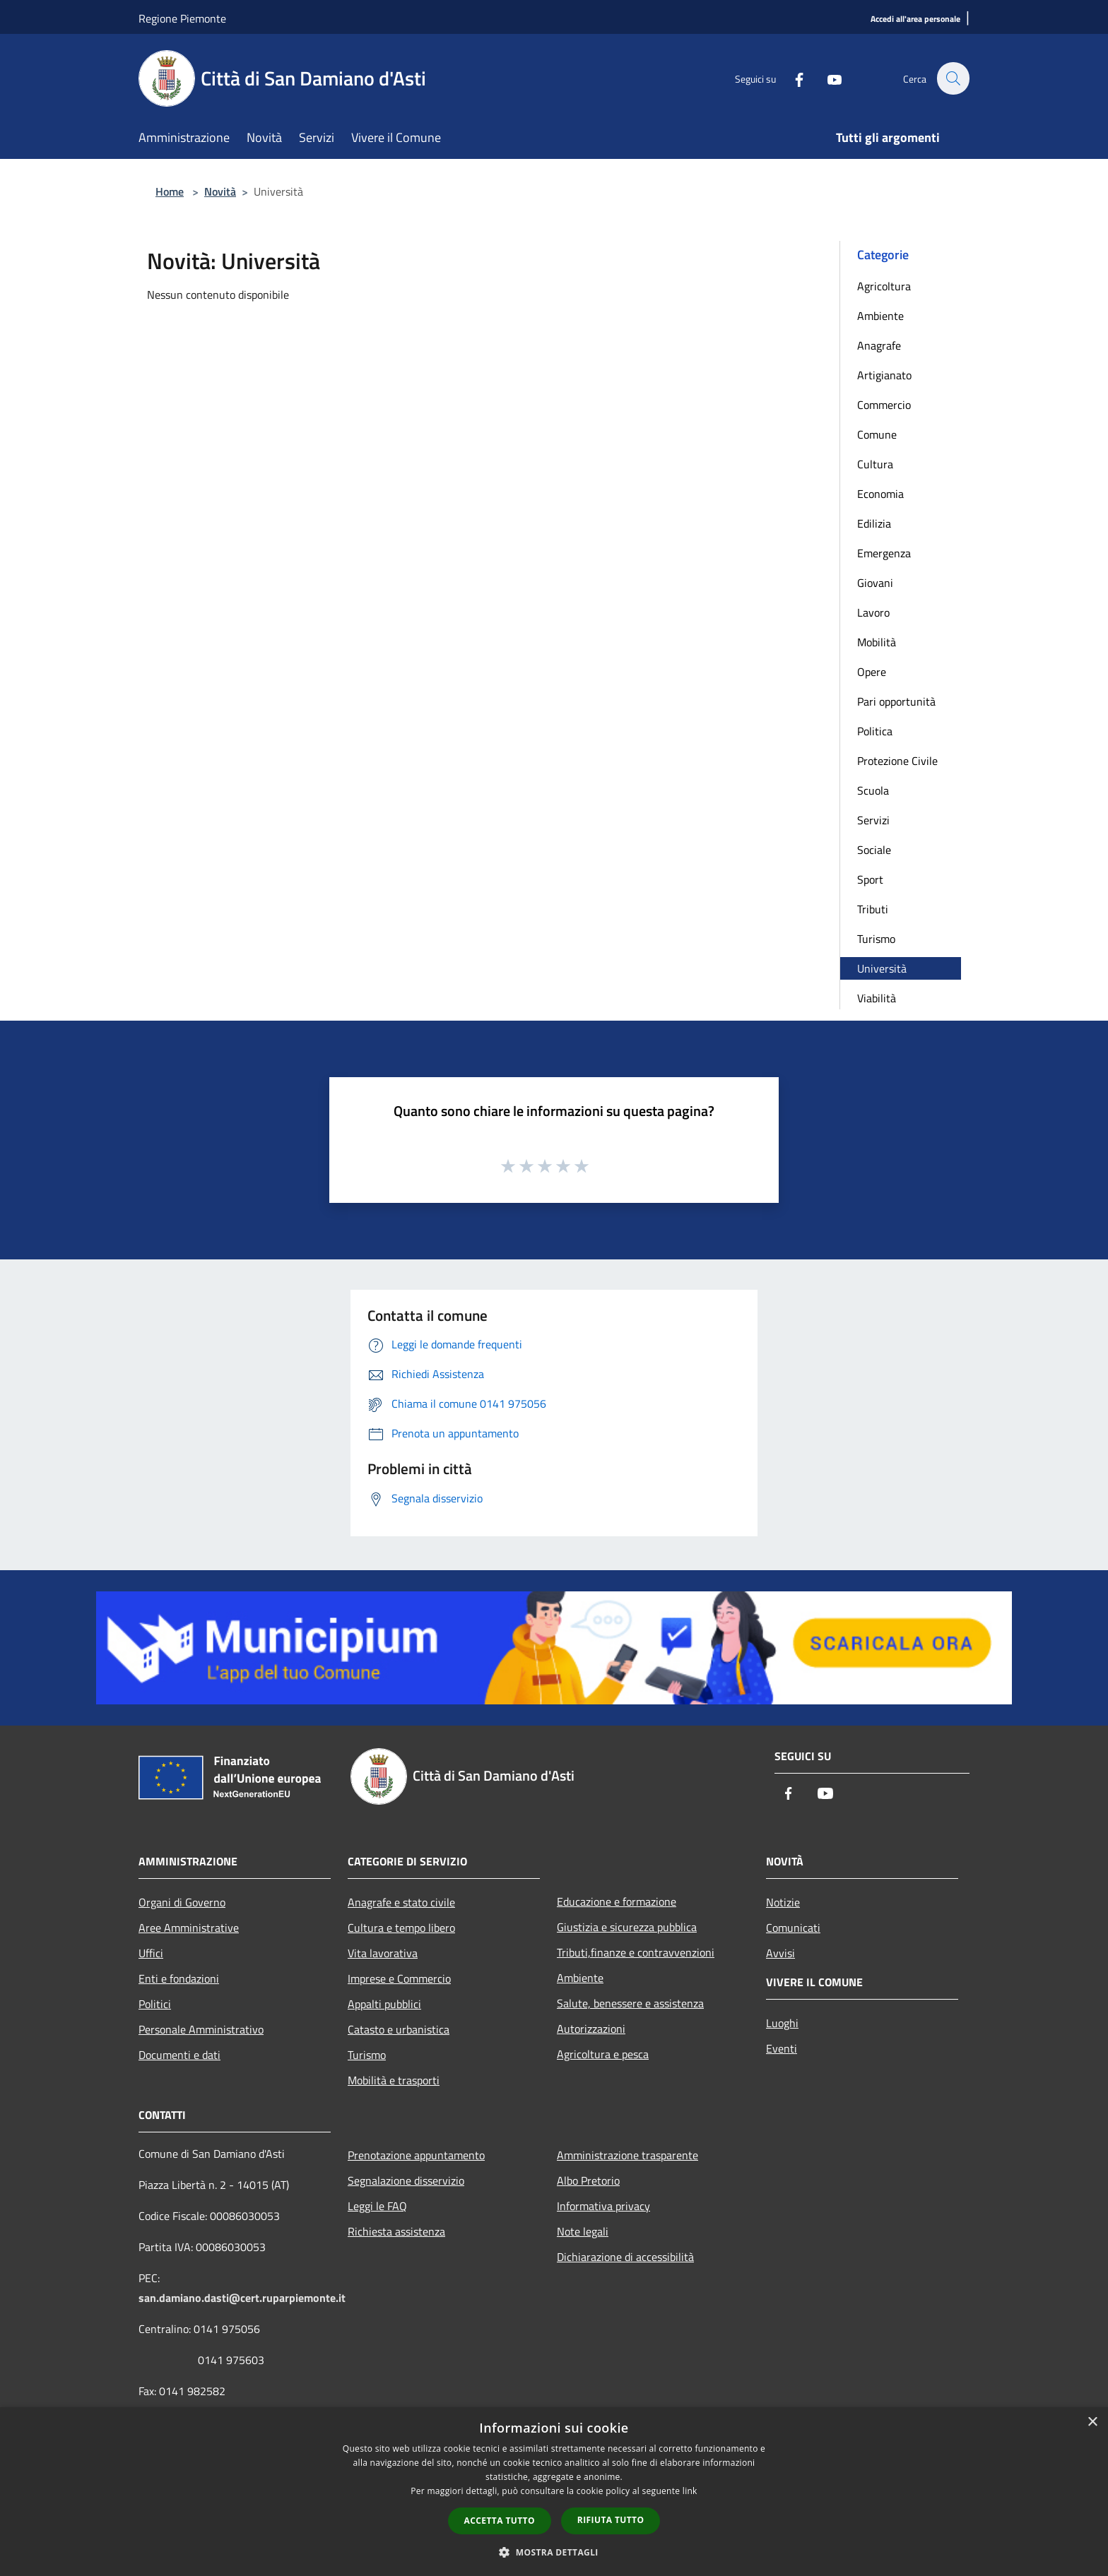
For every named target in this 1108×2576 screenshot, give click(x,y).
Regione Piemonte (182, 18)
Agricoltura (884, 286)
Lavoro (873, 612)
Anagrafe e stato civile (401, 1902)
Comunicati (793, 1927)
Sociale (874, 849)
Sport (870, 879)
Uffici (150, 1953)
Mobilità (876, 642)
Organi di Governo (181, 1902)
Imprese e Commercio (399, 1978)
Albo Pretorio (588, 2180)
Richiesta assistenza (396, 2231)
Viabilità (876, 998)
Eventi (781, 2048)
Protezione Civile (897, 760)
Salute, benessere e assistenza (630, 2003)
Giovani (875, 582)
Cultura (875, 464)
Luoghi (782, 2022)
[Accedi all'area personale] (915, 19)
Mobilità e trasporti (394, 2080)
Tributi (872, 909)
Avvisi (780, 1953)
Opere (871, 671)
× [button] (1092, 2422)
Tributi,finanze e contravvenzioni (635, 1952)
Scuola (873, 790)
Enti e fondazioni (178, 1978)
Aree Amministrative (188, 1927)
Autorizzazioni (591, 2028)
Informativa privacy (603, 2205)
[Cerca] (953, 78)
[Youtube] (827, 78)
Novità (220, 191)
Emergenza (884, 553)
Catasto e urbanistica (398, 2029)
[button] (554, 2552)
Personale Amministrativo (201, 2029)
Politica (874, 731)
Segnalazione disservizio (406, 2180)
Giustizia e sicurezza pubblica (627, 1926)
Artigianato (884, 375)
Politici (154, 2003)
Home (169, 191)
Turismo (876, 938)
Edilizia (874, 523)
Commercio (884, 404)
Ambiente (880, 315)
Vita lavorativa (383, 1953)
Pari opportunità (896, 701)
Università (882, 968)
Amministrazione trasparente (627, 2155)
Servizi (873, 820)
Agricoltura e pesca (603, 2054)
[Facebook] (791, 78)
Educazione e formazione (616, 1901)
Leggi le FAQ (377, 2205)
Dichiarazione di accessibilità (625, 2256)
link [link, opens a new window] (690, 2491)
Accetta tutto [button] (499, 2521)
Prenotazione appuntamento (416, 2155)
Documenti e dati (179, 2054)
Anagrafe (879, 345)
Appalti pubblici (384, 2003)
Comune (877, 434)
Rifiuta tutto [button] (610, 2520)
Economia (880, 493)
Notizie (783, 1902)
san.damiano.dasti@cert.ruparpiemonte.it (242, 2297)
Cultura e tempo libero (401, 1927)
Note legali (582, 2231)
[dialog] (554, 2491)
